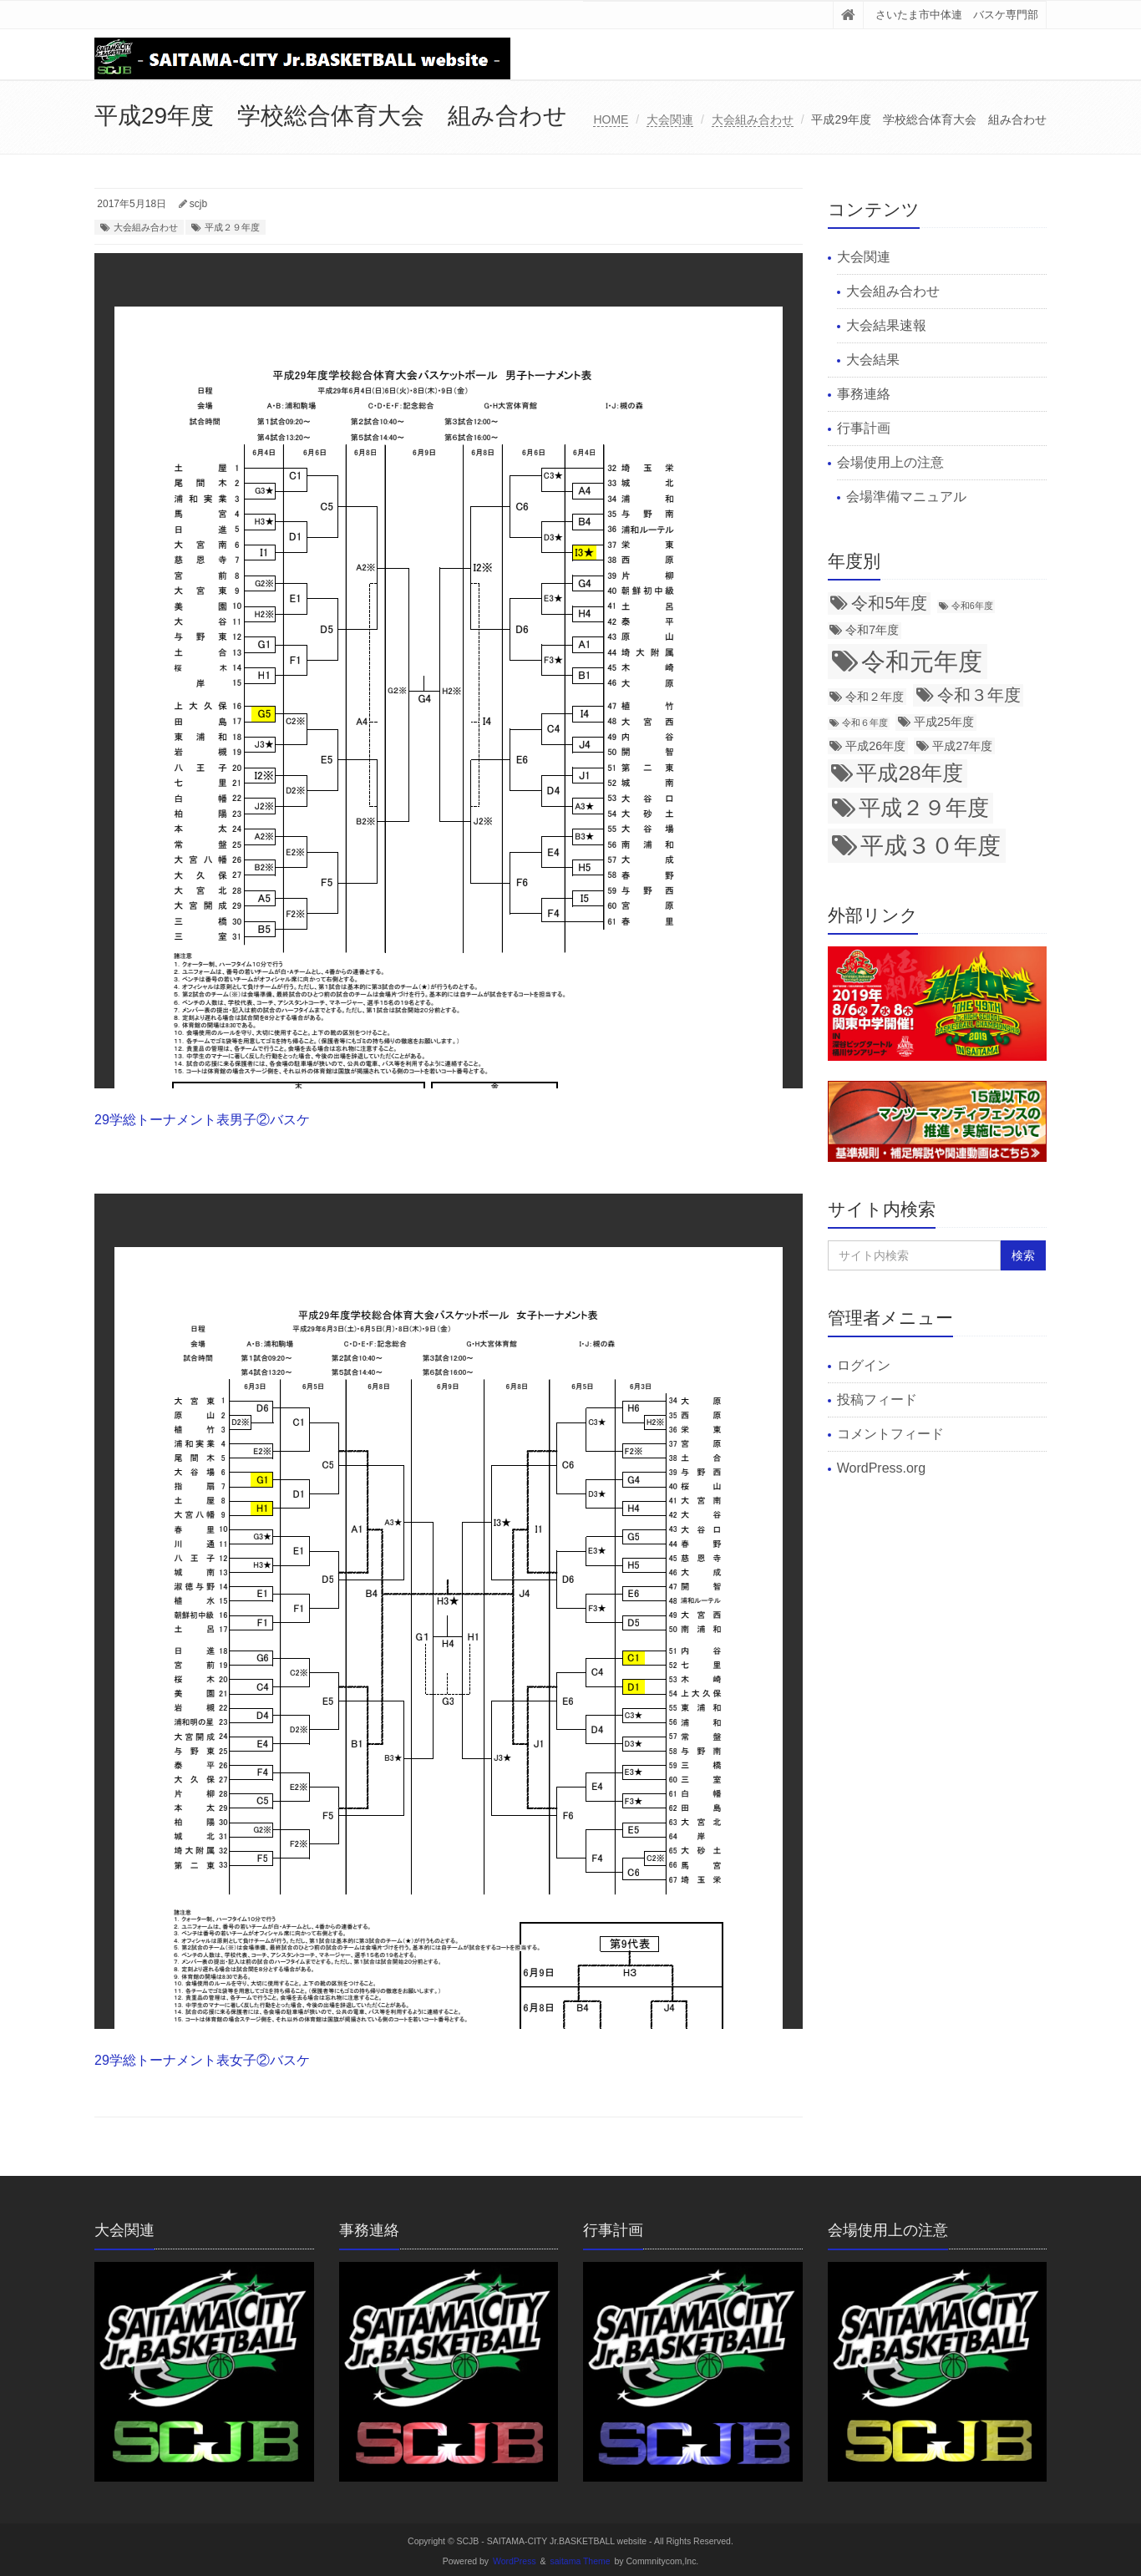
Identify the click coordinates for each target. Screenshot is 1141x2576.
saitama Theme (580, 2561)
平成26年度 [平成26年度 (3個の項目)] (875, 746)
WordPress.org (881, 1468)
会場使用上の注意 (890, 462)
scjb (198, 204)
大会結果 (873, 359)
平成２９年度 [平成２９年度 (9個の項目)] (924, 807)
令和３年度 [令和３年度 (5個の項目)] (979, 695)
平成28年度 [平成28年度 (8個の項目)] (909, 773)
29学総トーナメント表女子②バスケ (202, 2060)
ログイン (863, 1365)
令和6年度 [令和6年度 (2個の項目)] (972, 606)
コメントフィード (890, 1434)
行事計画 (863, 428)
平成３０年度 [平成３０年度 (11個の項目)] (930, 845)
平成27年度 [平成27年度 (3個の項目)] (962, 746)
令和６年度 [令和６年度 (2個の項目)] (865, 723)
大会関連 (670, 119)
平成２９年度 (232, 227)
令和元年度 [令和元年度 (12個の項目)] (921, 661)
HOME (610, 119)
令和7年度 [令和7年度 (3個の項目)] (872, 629)
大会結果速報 (886, 325)
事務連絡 (863, 394)
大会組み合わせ (753, 119)
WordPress (514, 2561)
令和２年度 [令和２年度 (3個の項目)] (874, 696)
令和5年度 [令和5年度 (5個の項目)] (889, 603)
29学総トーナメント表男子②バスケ (202, 1120)
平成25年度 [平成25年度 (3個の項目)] (944, 721)
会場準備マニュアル (906, 496)
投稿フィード (877, 1399)
